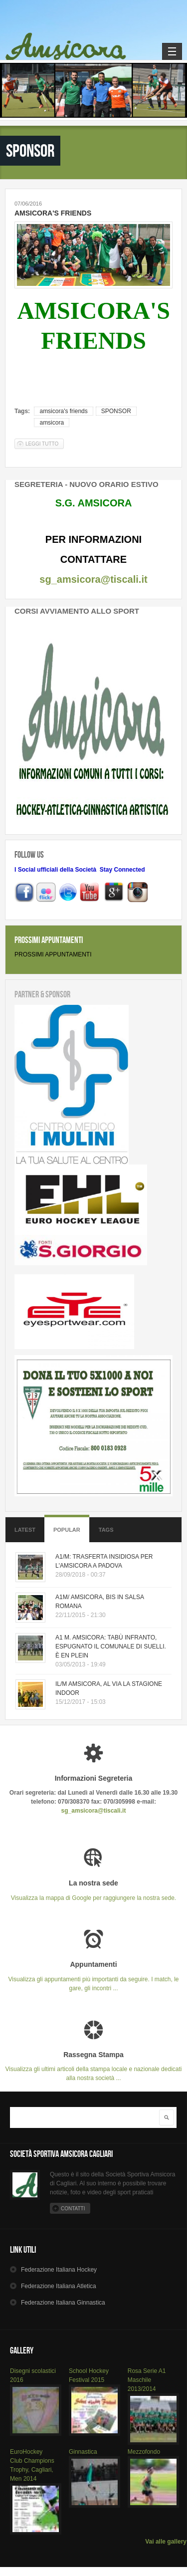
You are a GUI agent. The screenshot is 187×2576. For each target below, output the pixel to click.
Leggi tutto (44, 443)
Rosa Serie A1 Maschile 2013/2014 (147, 2379)
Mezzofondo (144, 2451)
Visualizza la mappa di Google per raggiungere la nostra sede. (93, 1890)
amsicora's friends (63, 411)
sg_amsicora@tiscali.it (93, 579)
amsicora (51, 422)
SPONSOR (116, 411)
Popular (66, 1530)
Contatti (73, 2208)
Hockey (59, 2269)
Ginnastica (83, 2451)
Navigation (172, 51)
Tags (106, 1530)
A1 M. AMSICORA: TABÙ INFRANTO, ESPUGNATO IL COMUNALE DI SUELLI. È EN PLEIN (110, 1646)
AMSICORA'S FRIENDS (52, 213)
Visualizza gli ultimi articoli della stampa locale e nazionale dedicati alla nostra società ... (93, 2066)
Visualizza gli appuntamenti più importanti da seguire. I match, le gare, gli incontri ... (93, 1976)
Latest (24, 1530)
